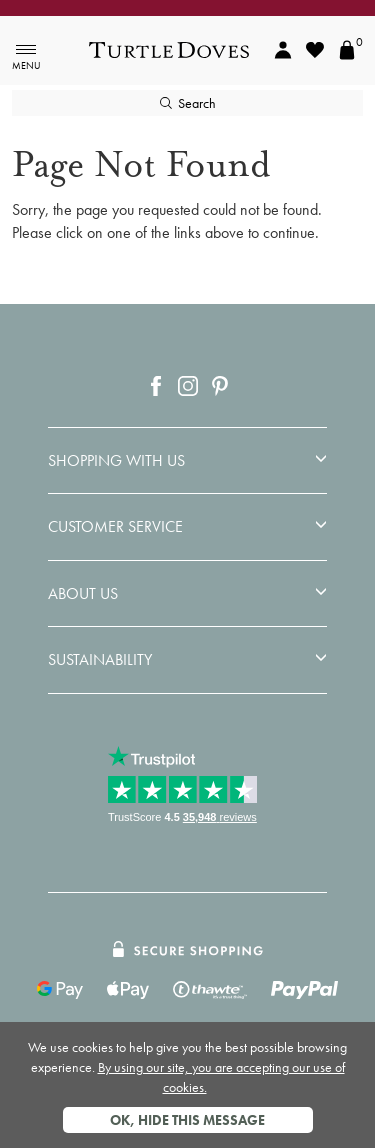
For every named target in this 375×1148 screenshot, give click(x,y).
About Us (83, 594)
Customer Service (115, 527)
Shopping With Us (116, 461)
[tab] (187, 461)
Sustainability (100, 660)
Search (188, 103)
